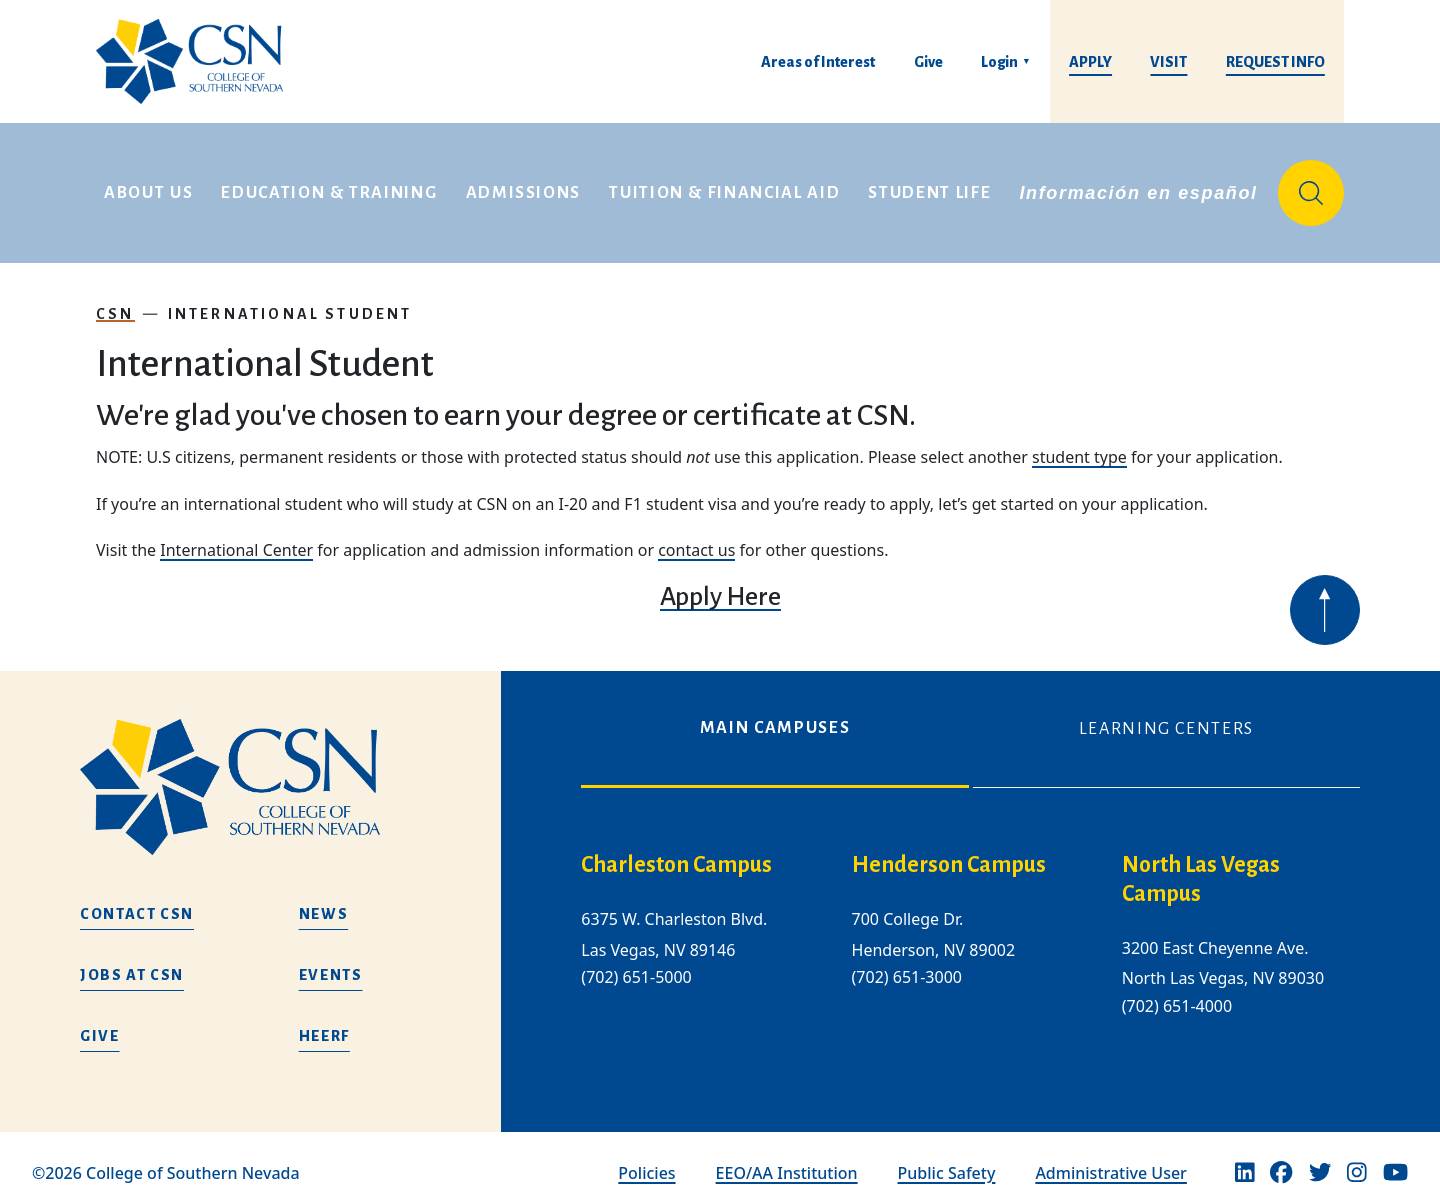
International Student (290, 304)
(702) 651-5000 (636, 967)
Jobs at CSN (132, 965)
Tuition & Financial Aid (724, 188)
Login (999, 62)
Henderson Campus (949, 856)
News (324, 904)
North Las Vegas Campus (1201, 870)
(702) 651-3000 (907, 967)
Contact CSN (137, 904)
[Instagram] (1357, 1163)
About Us (148, 188)
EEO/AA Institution (787, 1163)
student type (1079, 447)
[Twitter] (1320, 1163)
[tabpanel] (970, 941)
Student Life (929, 188)
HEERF (324, 1026)
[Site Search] (1311, 188)
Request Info (1275, 62)
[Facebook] (1281, 1163)
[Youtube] (1395, 1163)
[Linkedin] (1245, 1163)
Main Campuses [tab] (775, 718)
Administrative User (1111, 1163)
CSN (115, 304)
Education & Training (329, 188)
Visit (1168, 62)
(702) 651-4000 (1177, 996)
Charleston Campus (676, 856)
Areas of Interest (818, 62)
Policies (646, 1163)
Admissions (524, 188)
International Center (236, 540)
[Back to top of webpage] (1325, 600)
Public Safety (947, 1163)
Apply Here (720, 587)
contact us (696, 540)
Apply (1090, 62)
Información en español (1138, 188)
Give (928, 62)
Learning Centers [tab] (1166, 719)
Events (331, 965)
